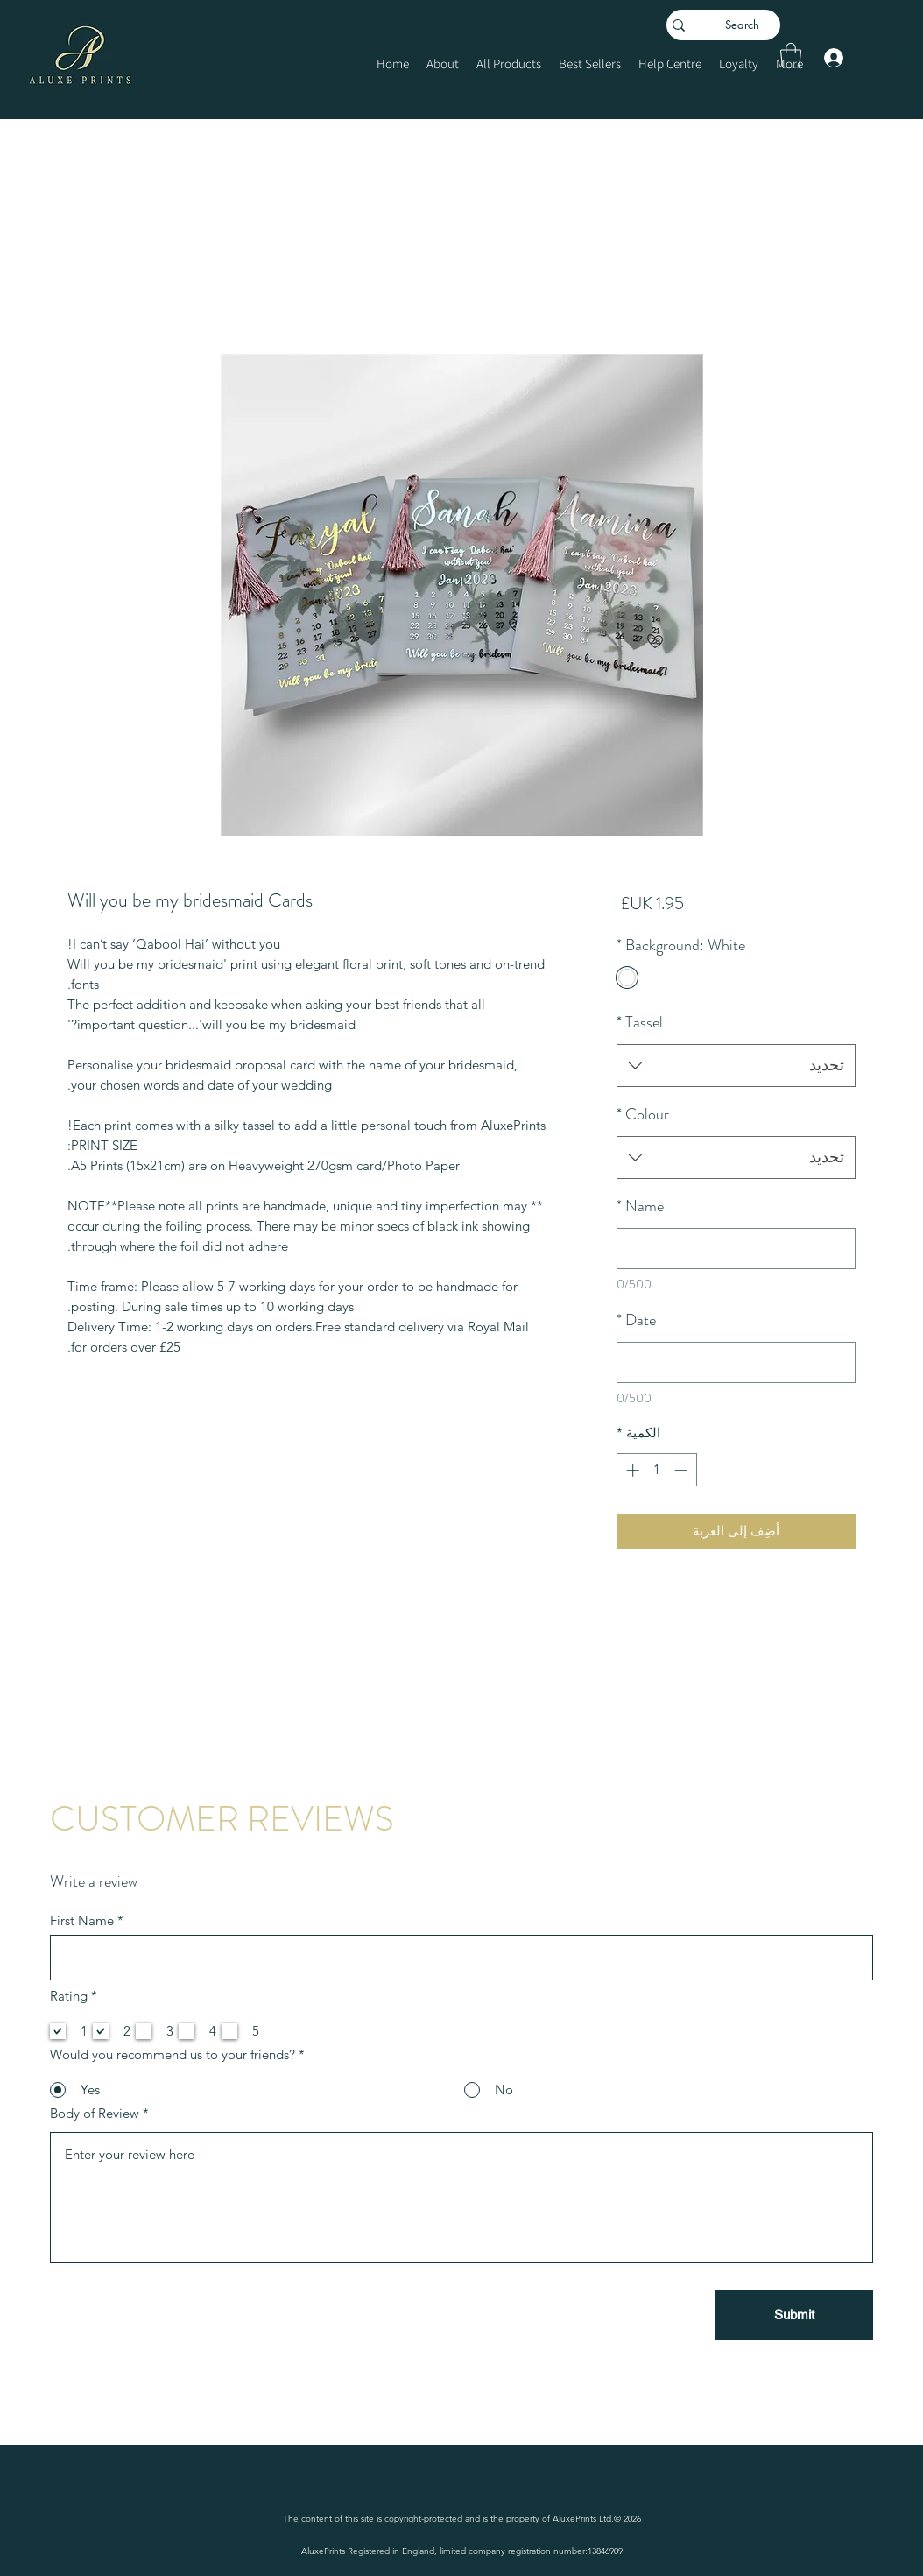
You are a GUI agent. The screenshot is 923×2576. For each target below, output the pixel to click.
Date (636, 1320)
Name (640, 1206)
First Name (82, 1920)
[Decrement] (682, 1470)
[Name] (736, 1248)
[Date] (736, 1362)
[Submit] (794, 2315)
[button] (790, 55)
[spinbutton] (656, 1470)
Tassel (640, 1022)
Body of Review (94, 2113)
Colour (643, 1114)
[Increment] (631, 1470)
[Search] (751, 25)
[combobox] (736, 1066)
